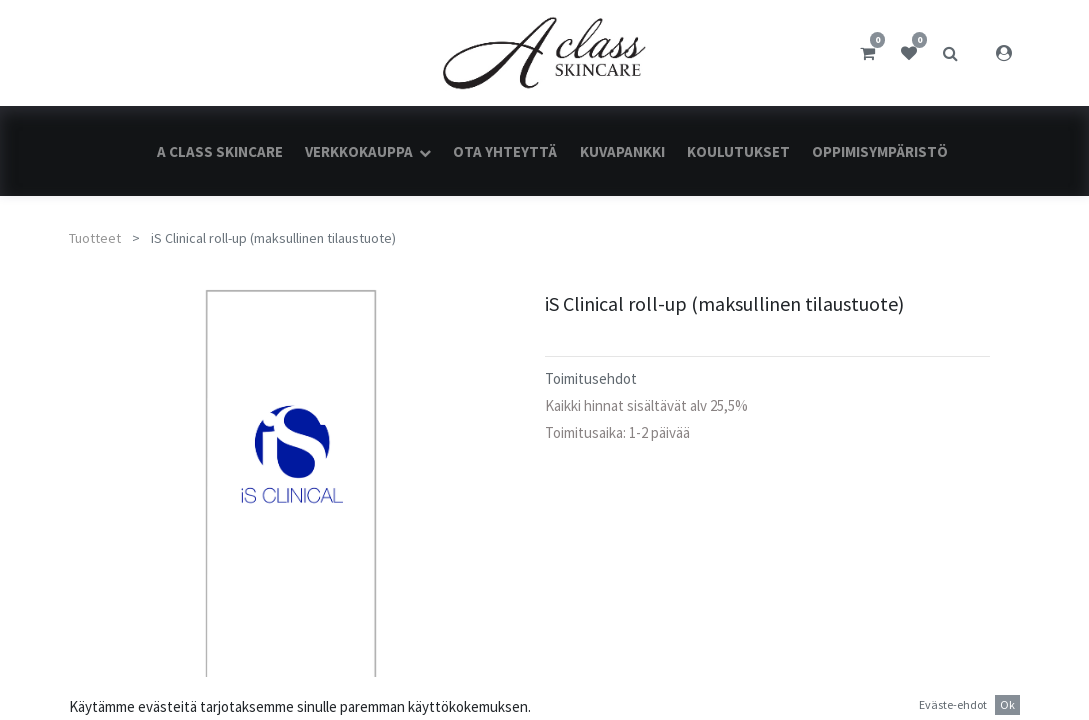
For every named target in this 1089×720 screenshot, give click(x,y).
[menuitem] (219, 151)
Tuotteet (95, 238)
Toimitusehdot (591, 378)
